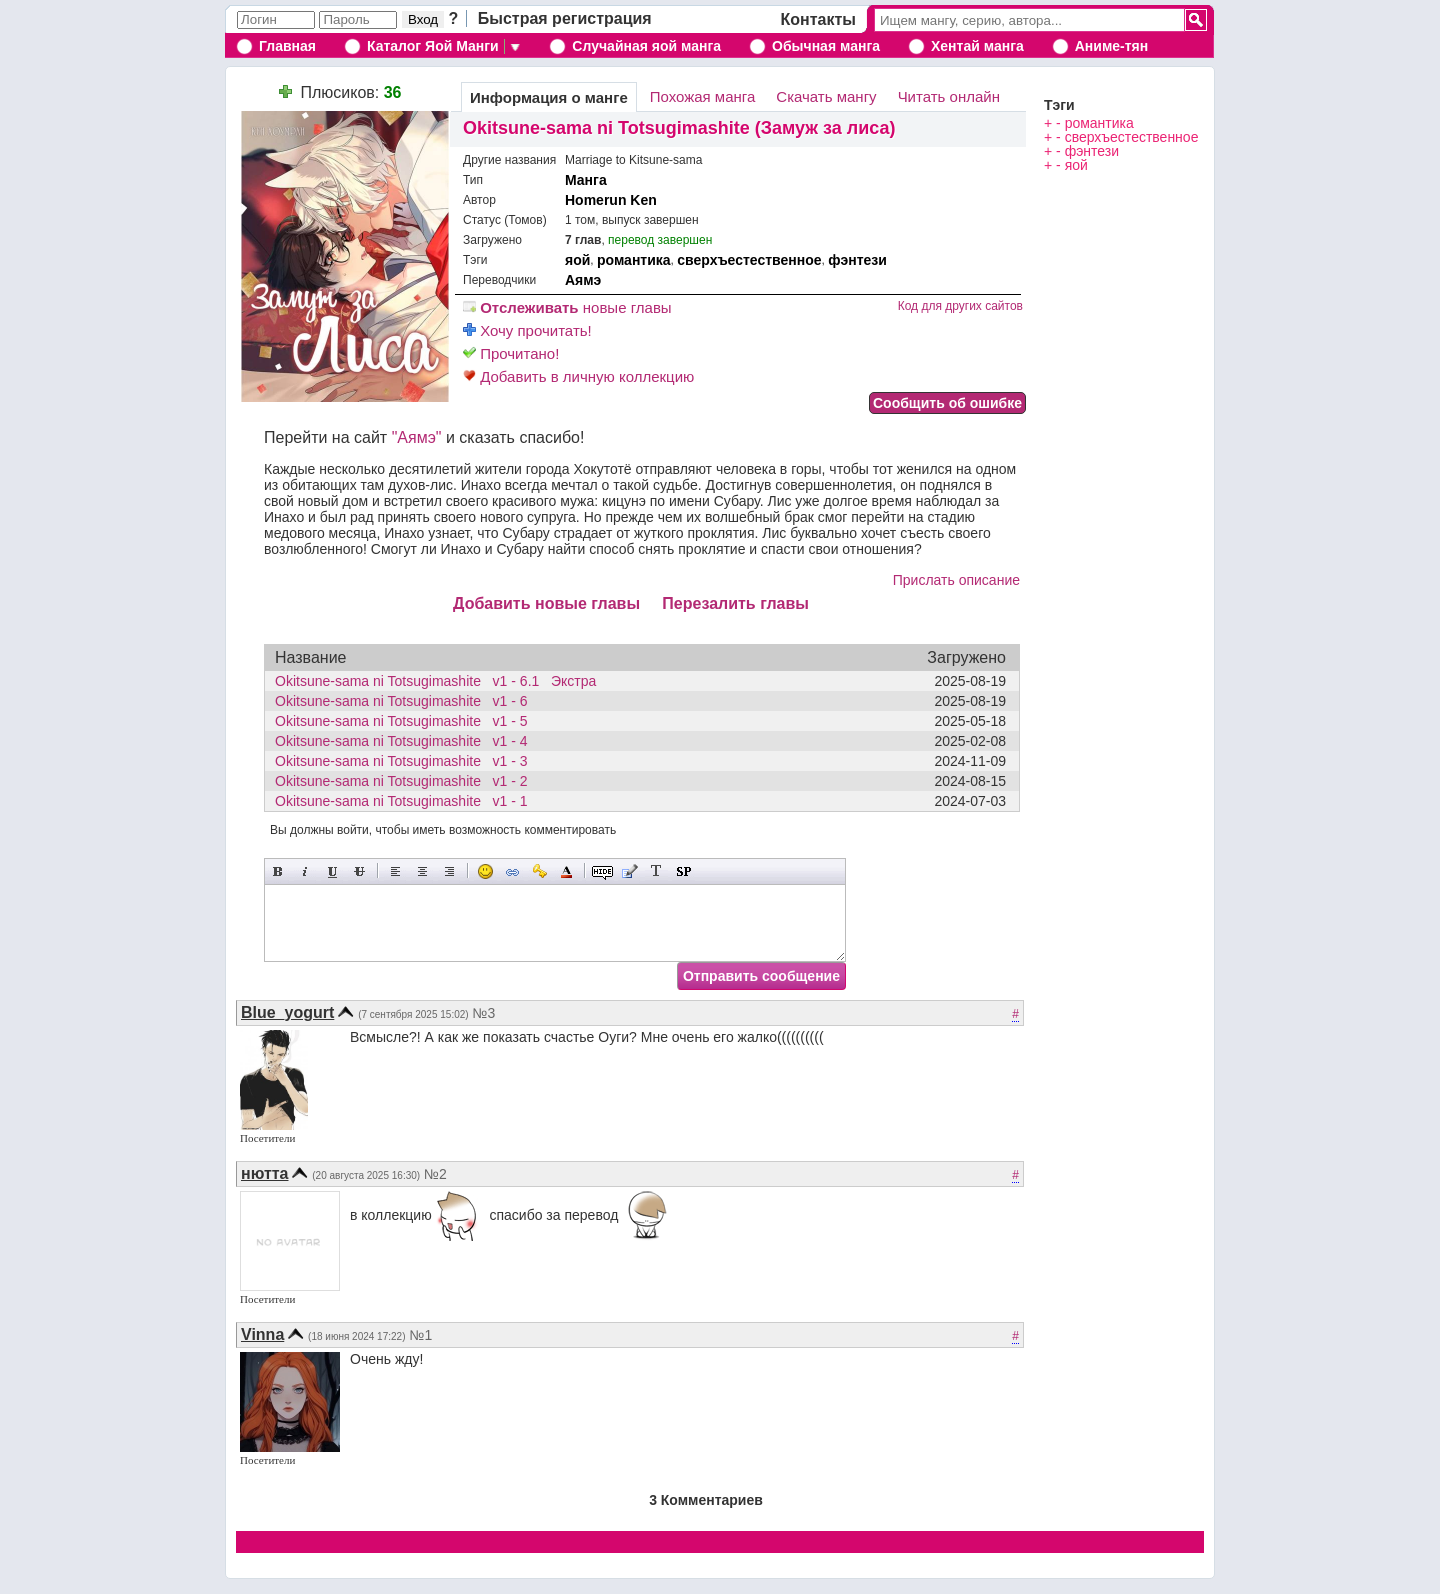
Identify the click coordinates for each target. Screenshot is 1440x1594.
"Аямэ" (417, 437)
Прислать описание (956, 580)
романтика (634, 260)
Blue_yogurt (287, 1012)
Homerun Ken (611, 200)
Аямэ (583, 280)
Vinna (262, 1334)
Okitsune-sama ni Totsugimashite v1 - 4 (407, 741)
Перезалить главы (735, 603)
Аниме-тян (1111, 46)
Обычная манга (826, 46)
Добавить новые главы (546, 603)
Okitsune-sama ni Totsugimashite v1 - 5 (407, 721)
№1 (420, 1335)
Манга (586, 180)
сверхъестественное (749, 260)
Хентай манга (977, 46)
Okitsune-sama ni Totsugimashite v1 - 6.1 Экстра (435, 681)
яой (577, 260)
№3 (484, 1013)
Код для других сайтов (960, 306)
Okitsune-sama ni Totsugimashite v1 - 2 (407, 781)
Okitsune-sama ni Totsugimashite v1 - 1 (407, 801)
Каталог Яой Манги (433, 46)
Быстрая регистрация (565, 18)
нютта (265, 1173)
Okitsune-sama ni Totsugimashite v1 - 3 (407, 761)
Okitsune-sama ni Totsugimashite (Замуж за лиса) (679, 128)
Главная (287, 46)
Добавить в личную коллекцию (578, 376)
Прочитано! (511, 353)
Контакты (818, 19)
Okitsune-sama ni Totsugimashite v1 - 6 (407, 701)
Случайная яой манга (646, 46)
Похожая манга (703, 96)
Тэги (1059, 105)
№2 (435, 1174)
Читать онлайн (949, 96)
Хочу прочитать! (527, 330)
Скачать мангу (826, 96)
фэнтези (857, 260)
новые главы (567, 307)
